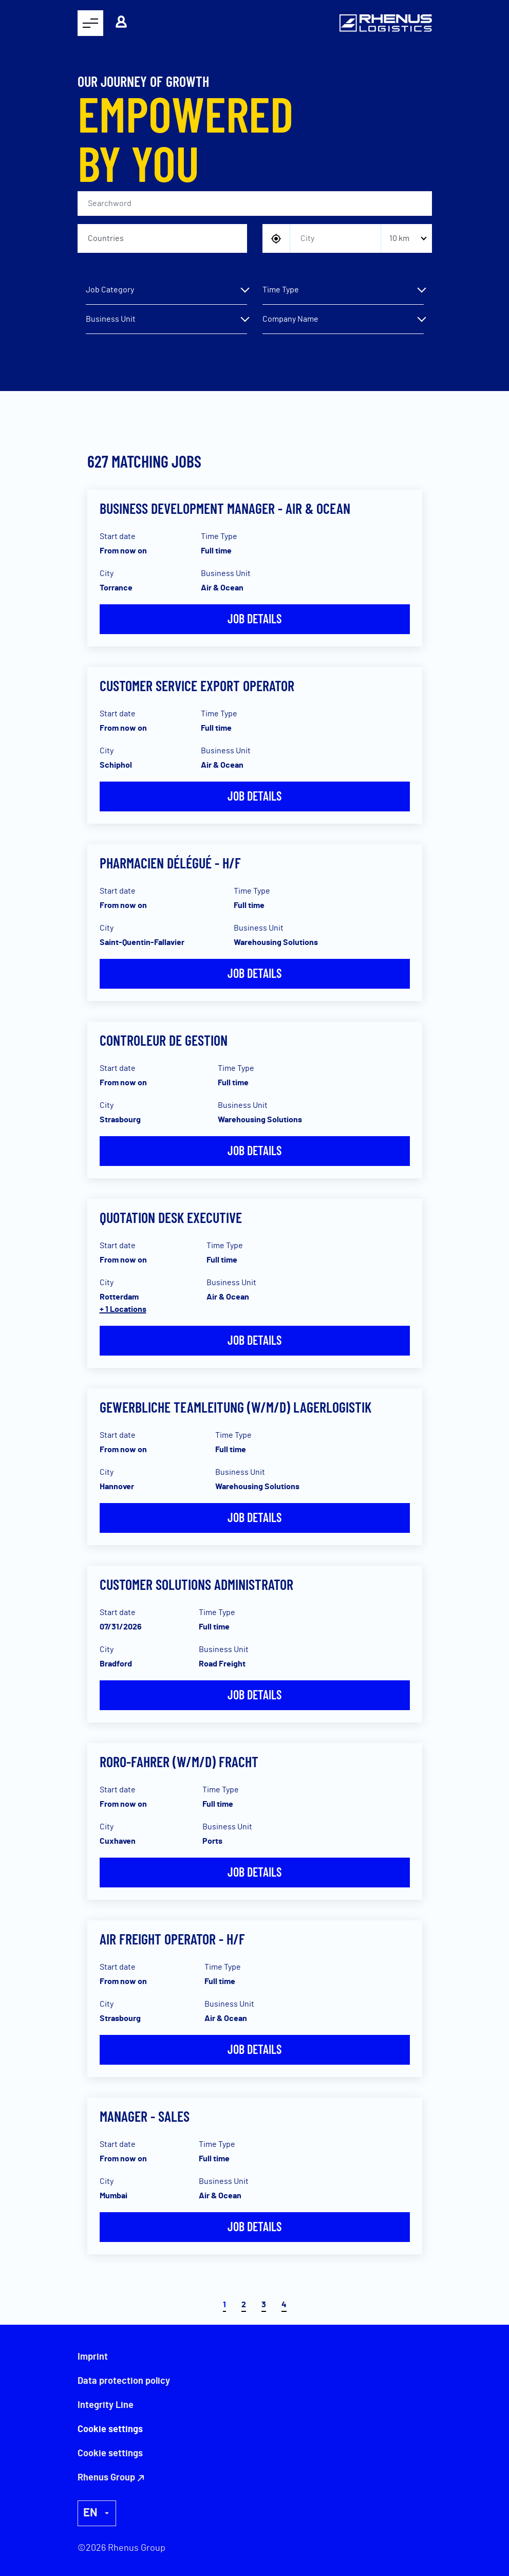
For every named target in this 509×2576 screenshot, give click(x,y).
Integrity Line (106, 2405)
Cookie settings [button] (110, 2453)
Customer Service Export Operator (197, 685)
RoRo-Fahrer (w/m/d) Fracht (179, 1761)
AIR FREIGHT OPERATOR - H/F (172, 1939)
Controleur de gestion (164, 1040)
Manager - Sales (145, 2116)
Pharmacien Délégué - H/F (170, 863)
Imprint (93, 2357)
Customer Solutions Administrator (196, 1584)
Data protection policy (124, 2381)
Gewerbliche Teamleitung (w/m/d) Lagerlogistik (235, 1407)
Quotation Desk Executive (171, 1217)
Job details (254, 618)
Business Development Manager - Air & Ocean (225, 508)
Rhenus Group (106, 2477)
